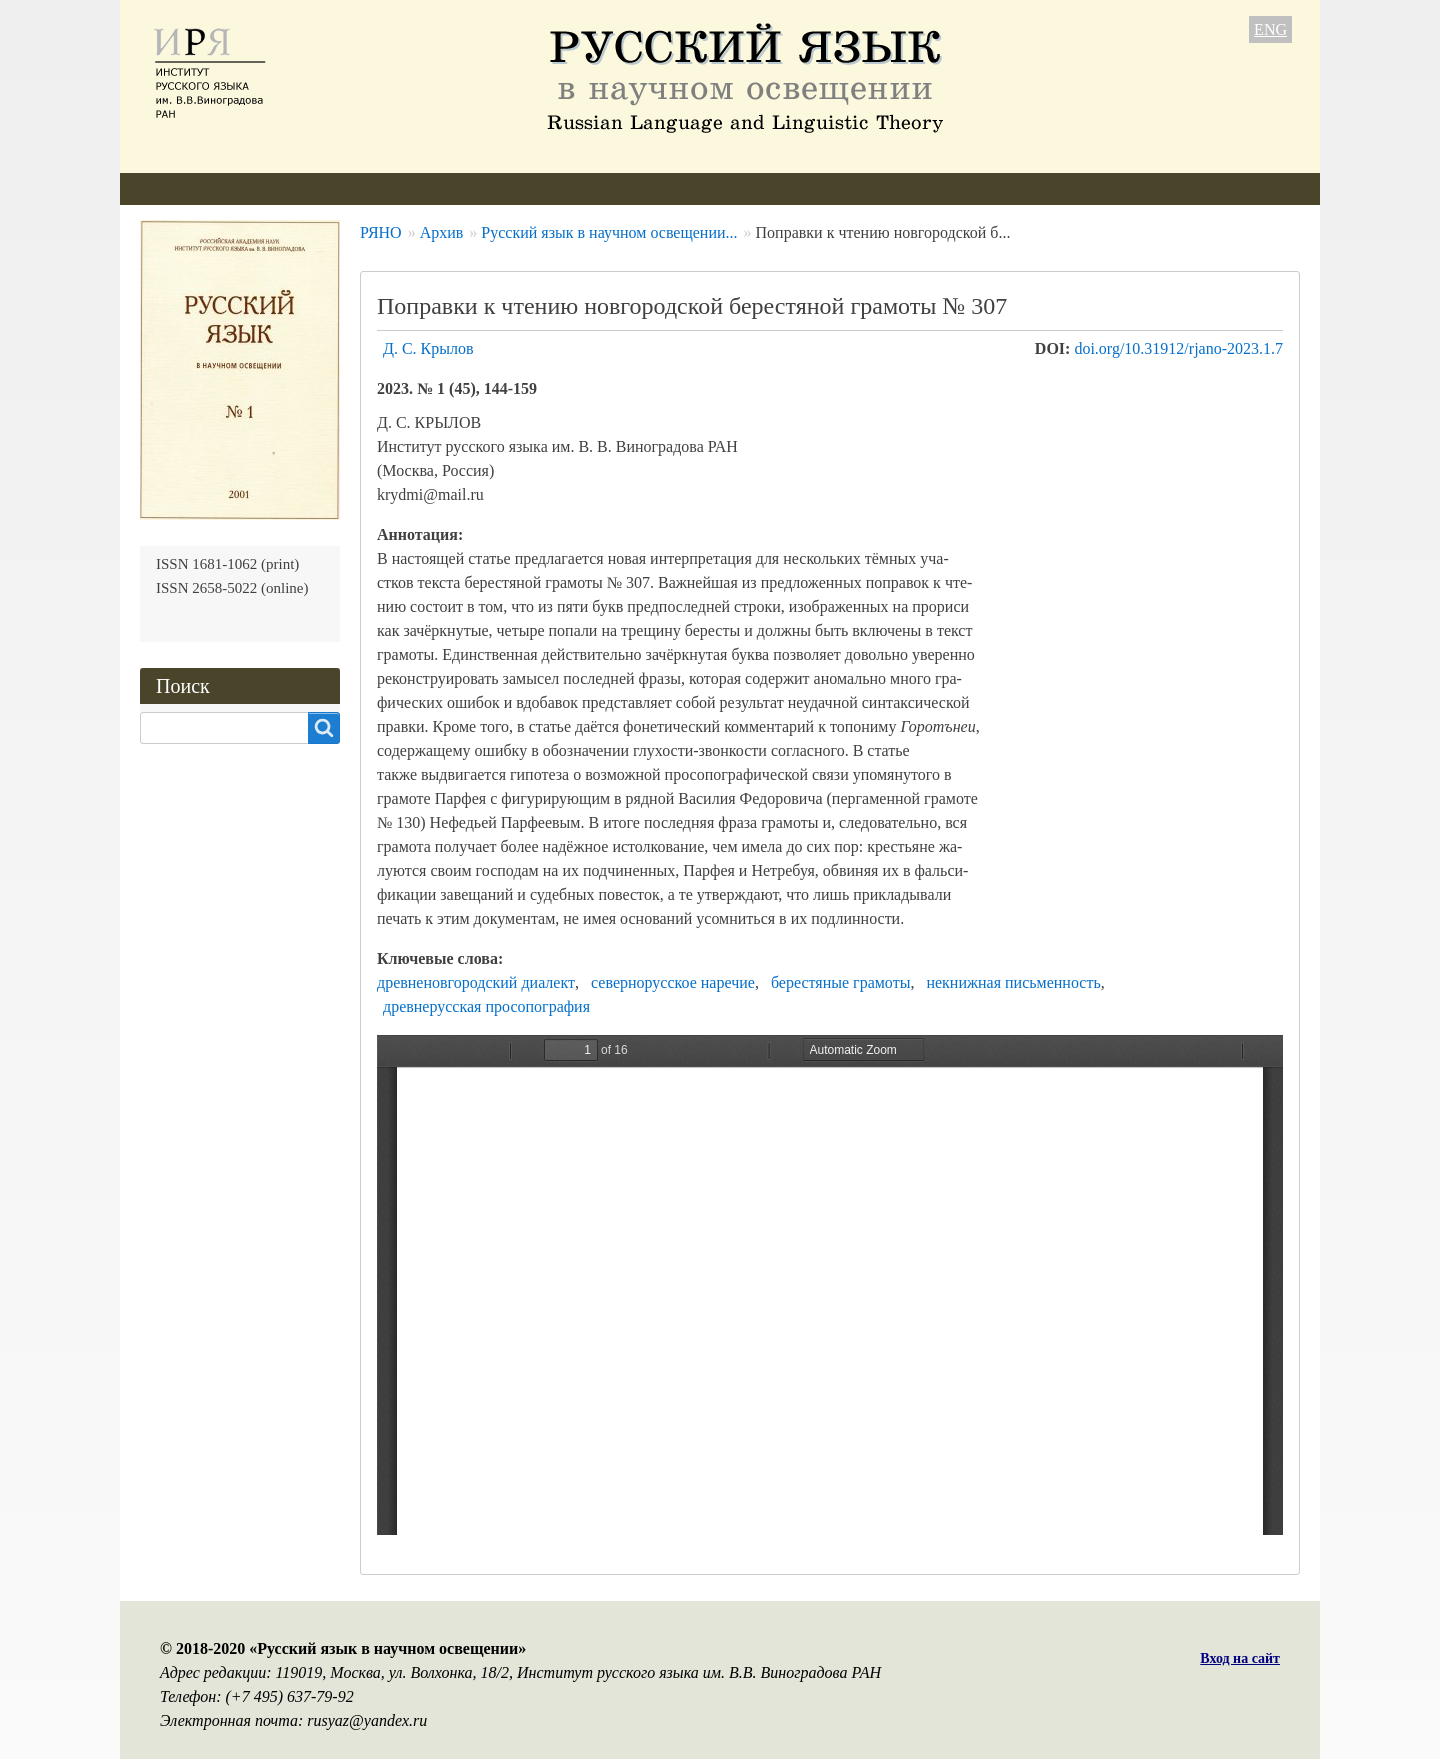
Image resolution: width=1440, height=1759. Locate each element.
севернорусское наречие (673, 982)
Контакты (841, 188)
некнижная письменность (1013, 982)
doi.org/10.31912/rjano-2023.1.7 (1178, 348)
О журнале (177, 188)
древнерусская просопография (486, 1006)
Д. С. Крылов (428, 348)
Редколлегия (297, 188)
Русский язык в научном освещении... (609, 232)
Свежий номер (528, 188)
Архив (640, 188)
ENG (1270, 29)
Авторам (409, 188)
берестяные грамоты (841, 982)
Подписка (733, 188)
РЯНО (381, 232)
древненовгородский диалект (476, 982)
